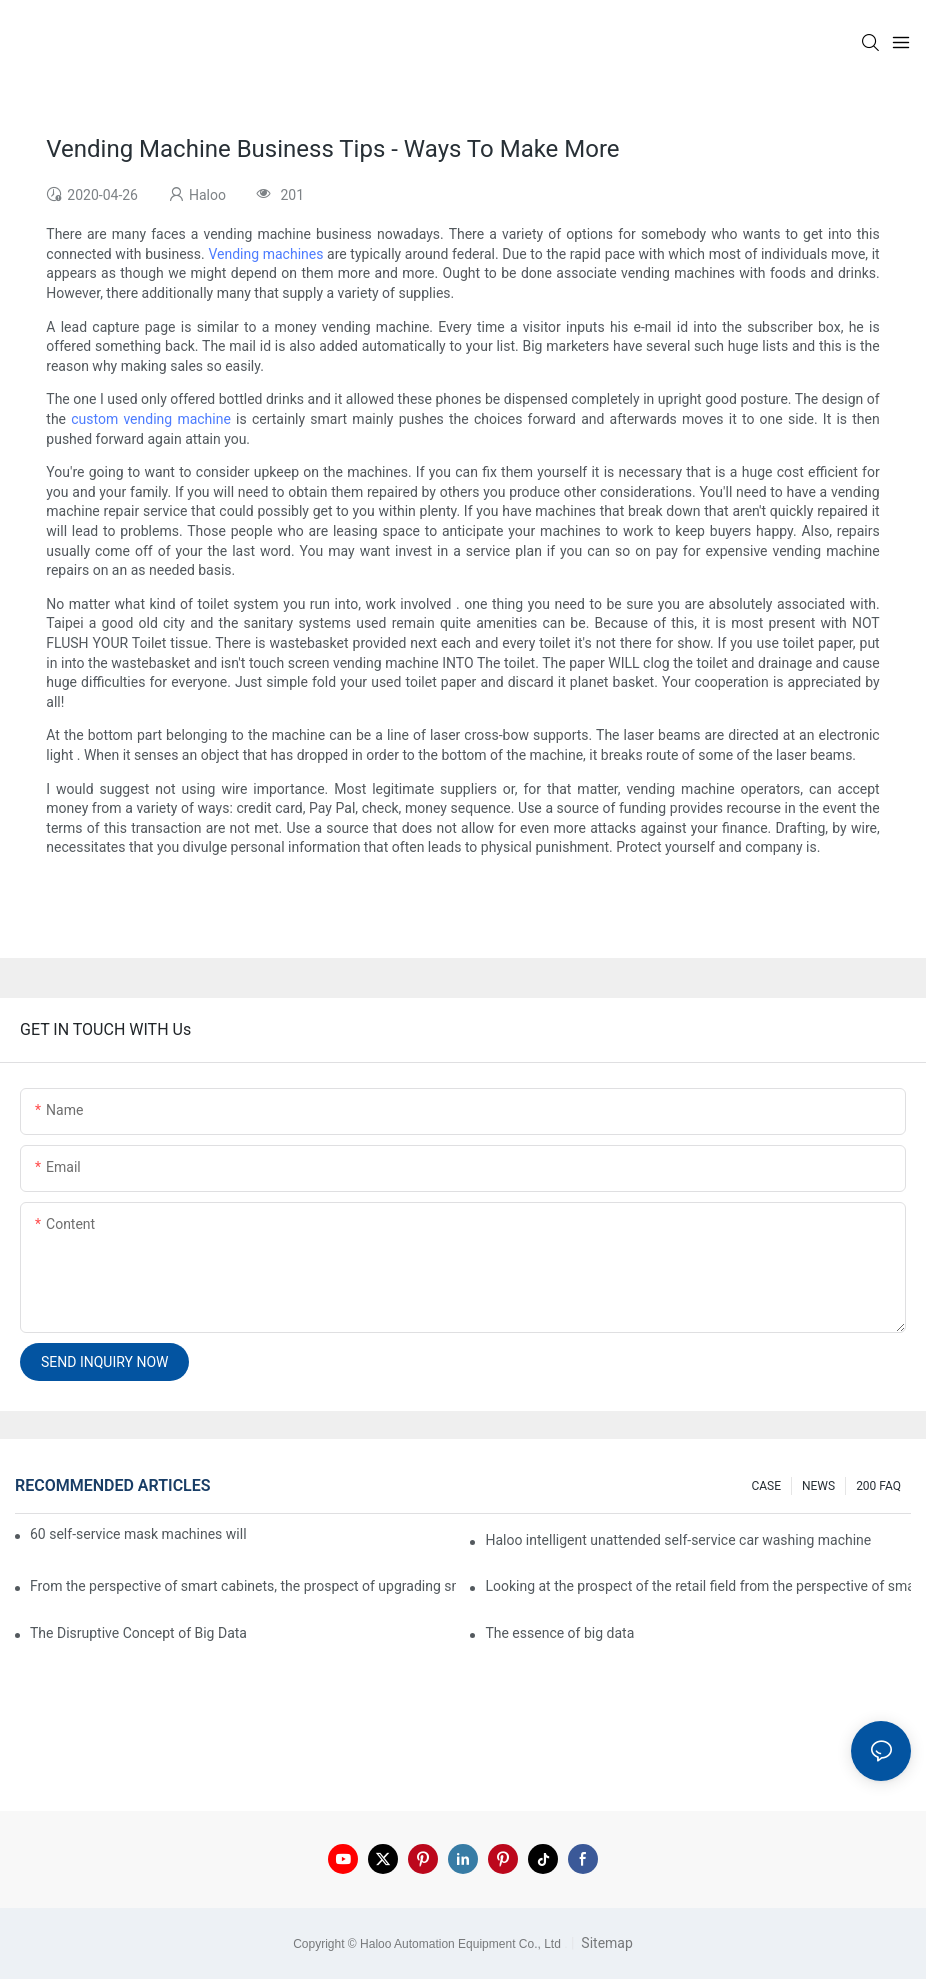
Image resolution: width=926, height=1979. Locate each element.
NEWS (818, 1486)
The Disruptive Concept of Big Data (138, 1633)
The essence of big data (559, 1633)
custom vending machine (151, 419)
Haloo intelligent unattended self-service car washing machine (678, 1540)
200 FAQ (878, 1486)
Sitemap (605, 1943)
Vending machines (265, 254)
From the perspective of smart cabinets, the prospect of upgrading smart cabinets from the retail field (243, 1586)
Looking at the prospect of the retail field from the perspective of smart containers (698, 1586)
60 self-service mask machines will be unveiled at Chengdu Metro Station (139, 1534)
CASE (766, 1486)
